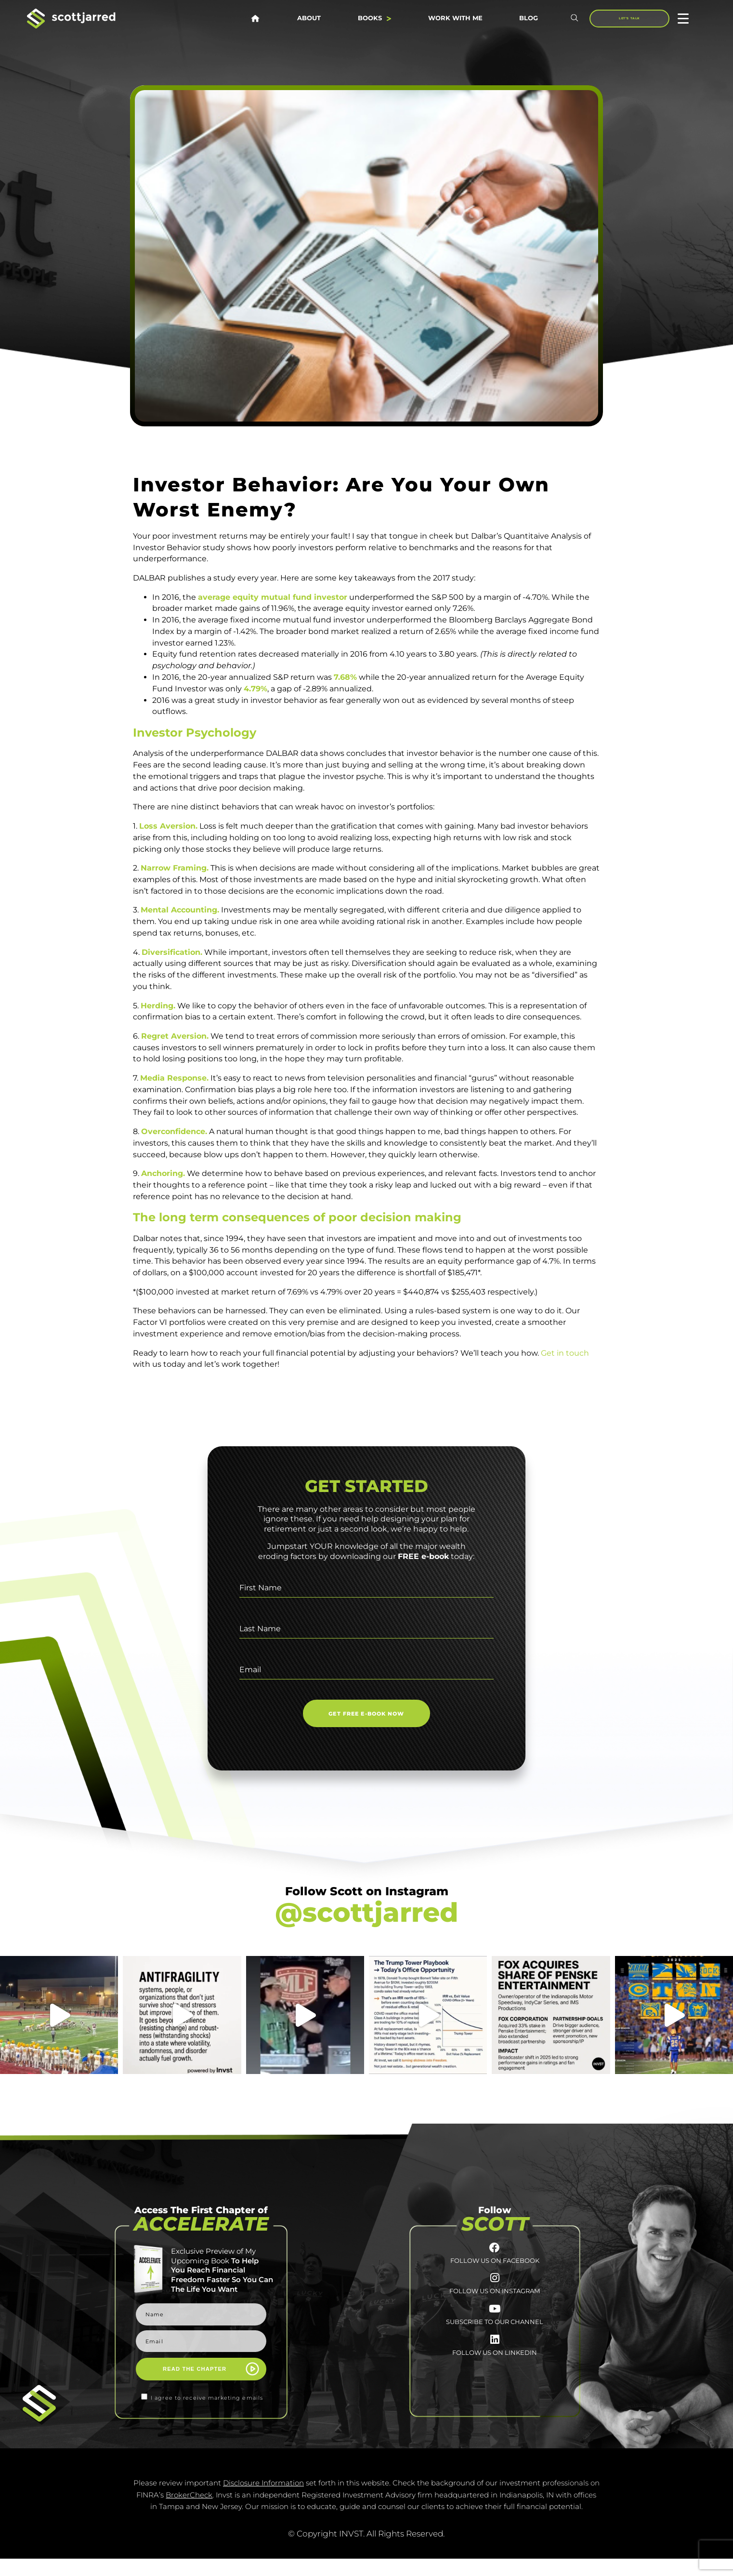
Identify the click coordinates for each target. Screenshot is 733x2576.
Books (374, 19)
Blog (528, 18)
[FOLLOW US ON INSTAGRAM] (494, 2291)
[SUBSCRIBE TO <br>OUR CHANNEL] (494, 2331)
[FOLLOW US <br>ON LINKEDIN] (494, 2371)
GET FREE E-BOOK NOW (366, 1713)
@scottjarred (366, 1912)
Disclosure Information (263, 2500)
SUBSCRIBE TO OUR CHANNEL (494, 2349)
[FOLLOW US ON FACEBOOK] (494, 2252)
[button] (574, 18)
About (309, 18)
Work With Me (455, 18)
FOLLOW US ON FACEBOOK (494, 2269)
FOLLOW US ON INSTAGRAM (494, 2309)
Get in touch (565, 1353)
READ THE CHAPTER (194, 2369)
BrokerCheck (189, 2511)
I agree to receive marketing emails (207, 2397)
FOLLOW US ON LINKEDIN (494, 2388)
